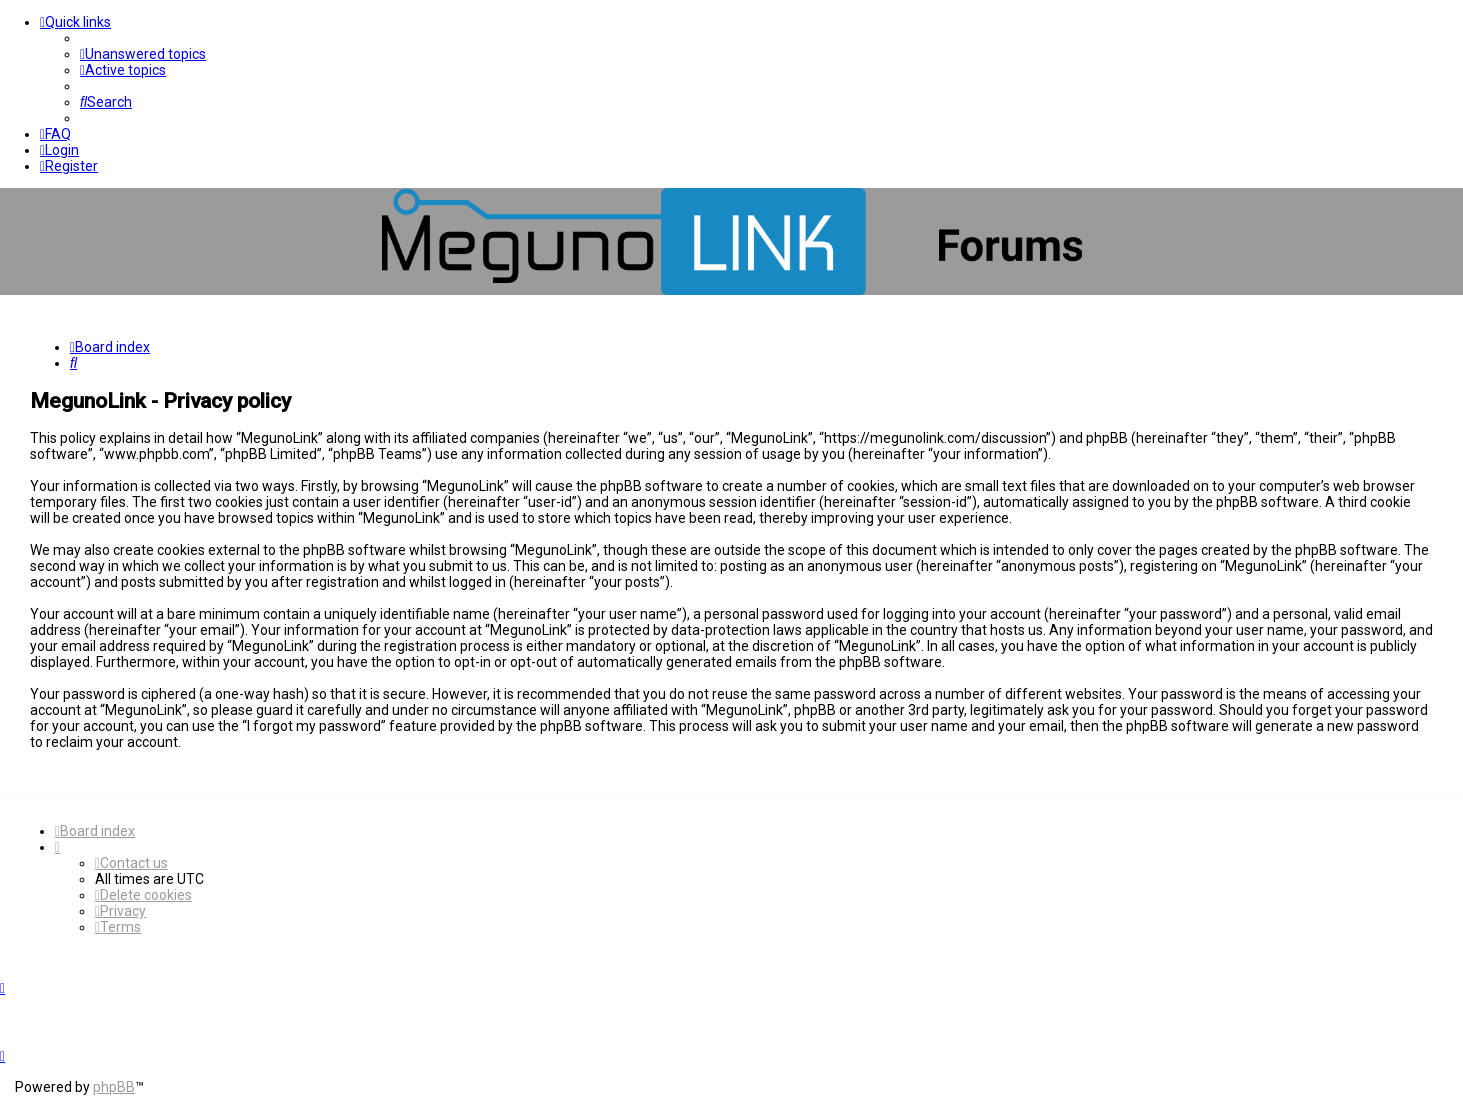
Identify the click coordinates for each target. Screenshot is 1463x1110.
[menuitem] (143, 54)
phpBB (114, 1087)
